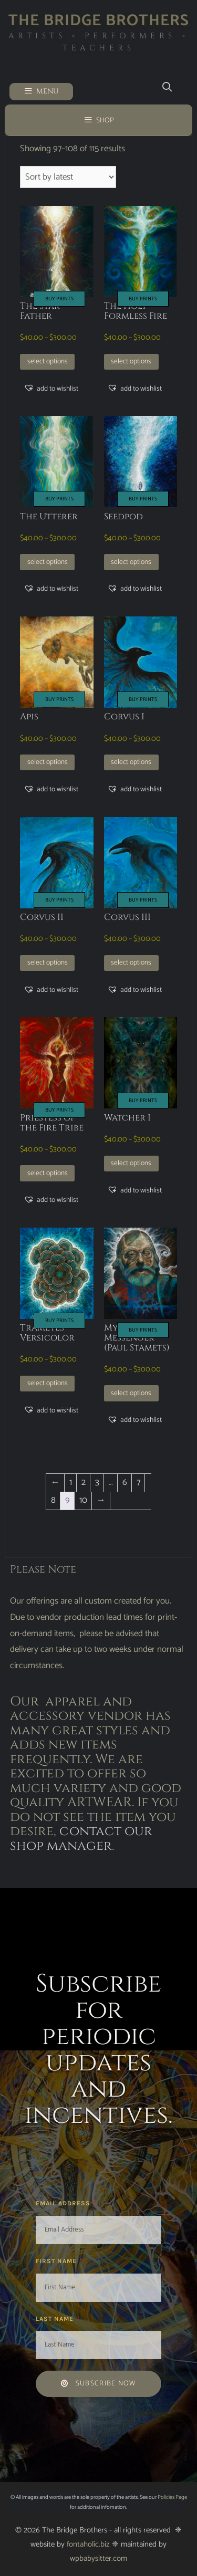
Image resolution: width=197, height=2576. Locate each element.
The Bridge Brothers (98, 21)
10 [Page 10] (83, 1500)
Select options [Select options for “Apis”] (47, 762)
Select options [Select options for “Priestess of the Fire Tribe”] (47, 1173)
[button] (51, 388)
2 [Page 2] (83, 1482)
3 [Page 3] (97, 1482)
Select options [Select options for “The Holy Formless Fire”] (131, 361)
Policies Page (172, 2497)
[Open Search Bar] (167, 87)
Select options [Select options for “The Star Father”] (47, 361)
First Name (57, 2261)
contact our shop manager (81, 1839)
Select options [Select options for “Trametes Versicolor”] (47, 1383)
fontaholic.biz (88, 2544)
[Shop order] (68, 177)
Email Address (64, 2203)
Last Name (56, 2318)
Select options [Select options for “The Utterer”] (47, 562)
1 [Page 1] (70, 1482)
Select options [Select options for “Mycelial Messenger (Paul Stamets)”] (131, 1393)
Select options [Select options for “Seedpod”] (131, 562)
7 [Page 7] (138, 1482)
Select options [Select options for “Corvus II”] (47, 962)
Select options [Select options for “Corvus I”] (131, 762)
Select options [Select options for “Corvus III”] (131, 962)
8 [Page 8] (53, 1500)
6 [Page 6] (124, 1482)
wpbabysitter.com (98, 2558)
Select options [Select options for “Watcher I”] (131, 1163)
